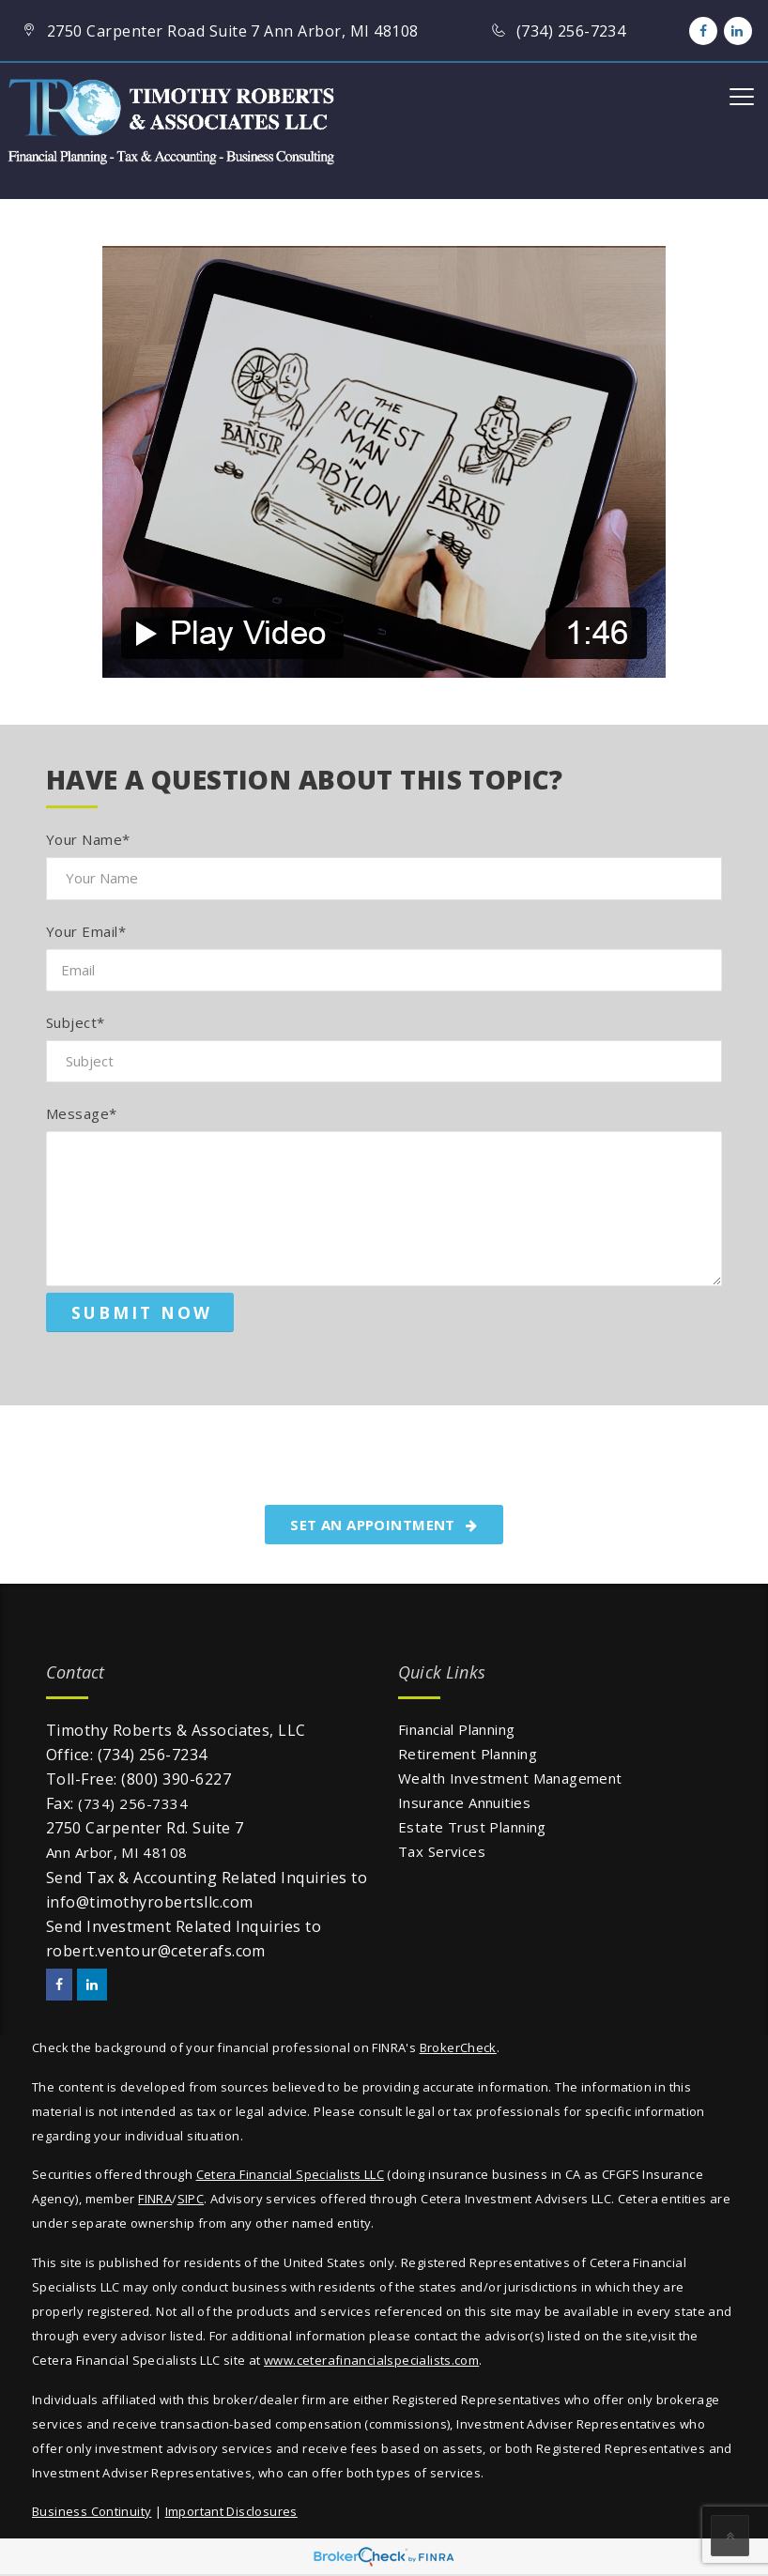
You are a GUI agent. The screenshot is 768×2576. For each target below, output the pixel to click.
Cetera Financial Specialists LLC (290, 2174)
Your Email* (86, 931)
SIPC (191, 2198)
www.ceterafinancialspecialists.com (371, 2360)
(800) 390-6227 (176, 1779)
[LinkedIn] (737, 31)
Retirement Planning (467, 1753)
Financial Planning (456, 1729)
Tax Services (441, 1851)
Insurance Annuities (464, 1802)
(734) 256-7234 (152, 1754)
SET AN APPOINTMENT (383, 1524)
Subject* (75, 1022)
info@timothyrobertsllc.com (149, 1902)
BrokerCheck (458, 2047)
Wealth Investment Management (510, 1778)
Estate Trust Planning (472, 1826)
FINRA (155, 2198)
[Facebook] (703, 31)
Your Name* (88, 839)
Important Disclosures (231, 2511)
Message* (81, 1113)
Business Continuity (91, 2511)
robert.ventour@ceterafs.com (156, 1950)
